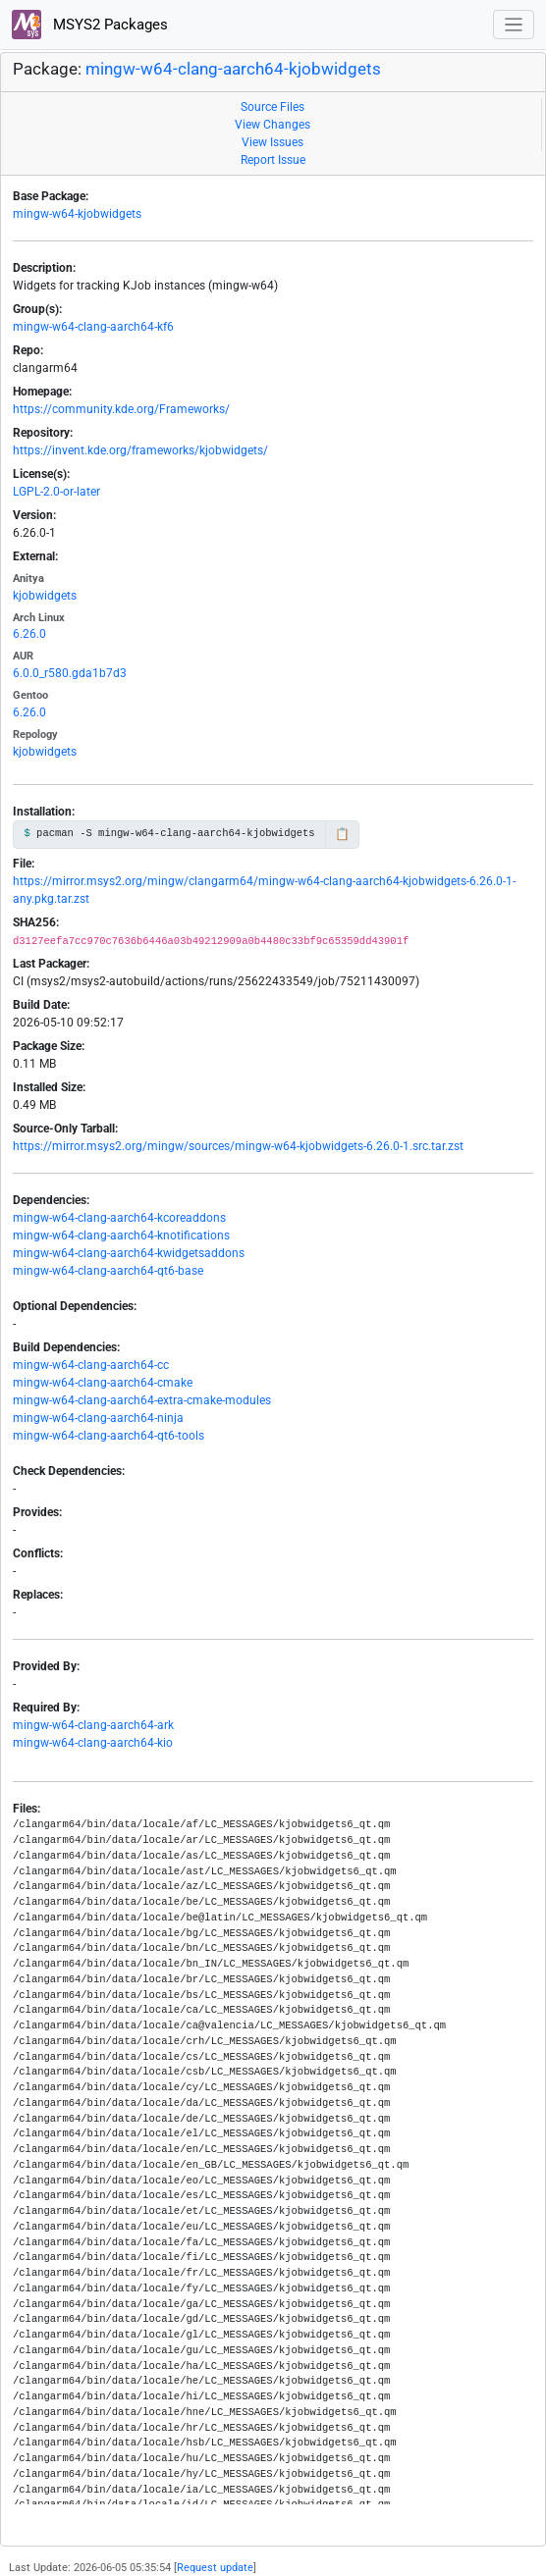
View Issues (272, 142)
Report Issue (273, 160)
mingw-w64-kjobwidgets (77, 214)
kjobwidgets (45, 596)
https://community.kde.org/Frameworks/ (121, 409)
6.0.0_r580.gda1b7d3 (70, 673)
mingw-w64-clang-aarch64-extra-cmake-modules (142, 1400)
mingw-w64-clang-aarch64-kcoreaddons (119, 1218)
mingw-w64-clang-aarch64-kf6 (93, 327)
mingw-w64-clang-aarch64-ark (93, 1725)
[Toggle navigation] (514, 25)
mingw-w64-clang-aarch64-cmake (102, 1383)
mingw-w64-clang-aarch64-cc (91, 1365)
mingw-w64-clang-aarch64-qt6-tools (108, 1436)
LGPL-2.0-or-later (56, 492)
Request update (215, 2567)
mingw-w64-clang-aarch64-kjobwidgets (233, 69)
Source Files (272, 107)
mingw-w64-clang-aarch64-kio (93, 1743)
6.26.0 (29, 634)
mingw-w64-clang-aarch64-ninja (98, 1418)
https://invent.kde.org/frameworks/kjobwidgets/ (140, 450)
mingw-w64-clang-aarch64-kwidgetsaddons (129, 1253)
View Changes (272, 124)
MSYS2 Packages (90, 24)
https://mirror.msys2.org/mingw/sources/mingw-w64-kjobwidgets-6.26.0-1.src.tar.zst (238, 1146)
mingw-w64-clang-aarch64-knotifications (121, 1235)
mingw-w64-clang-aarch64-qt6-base (108, 1271)
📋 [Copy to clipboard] (342, 834)
